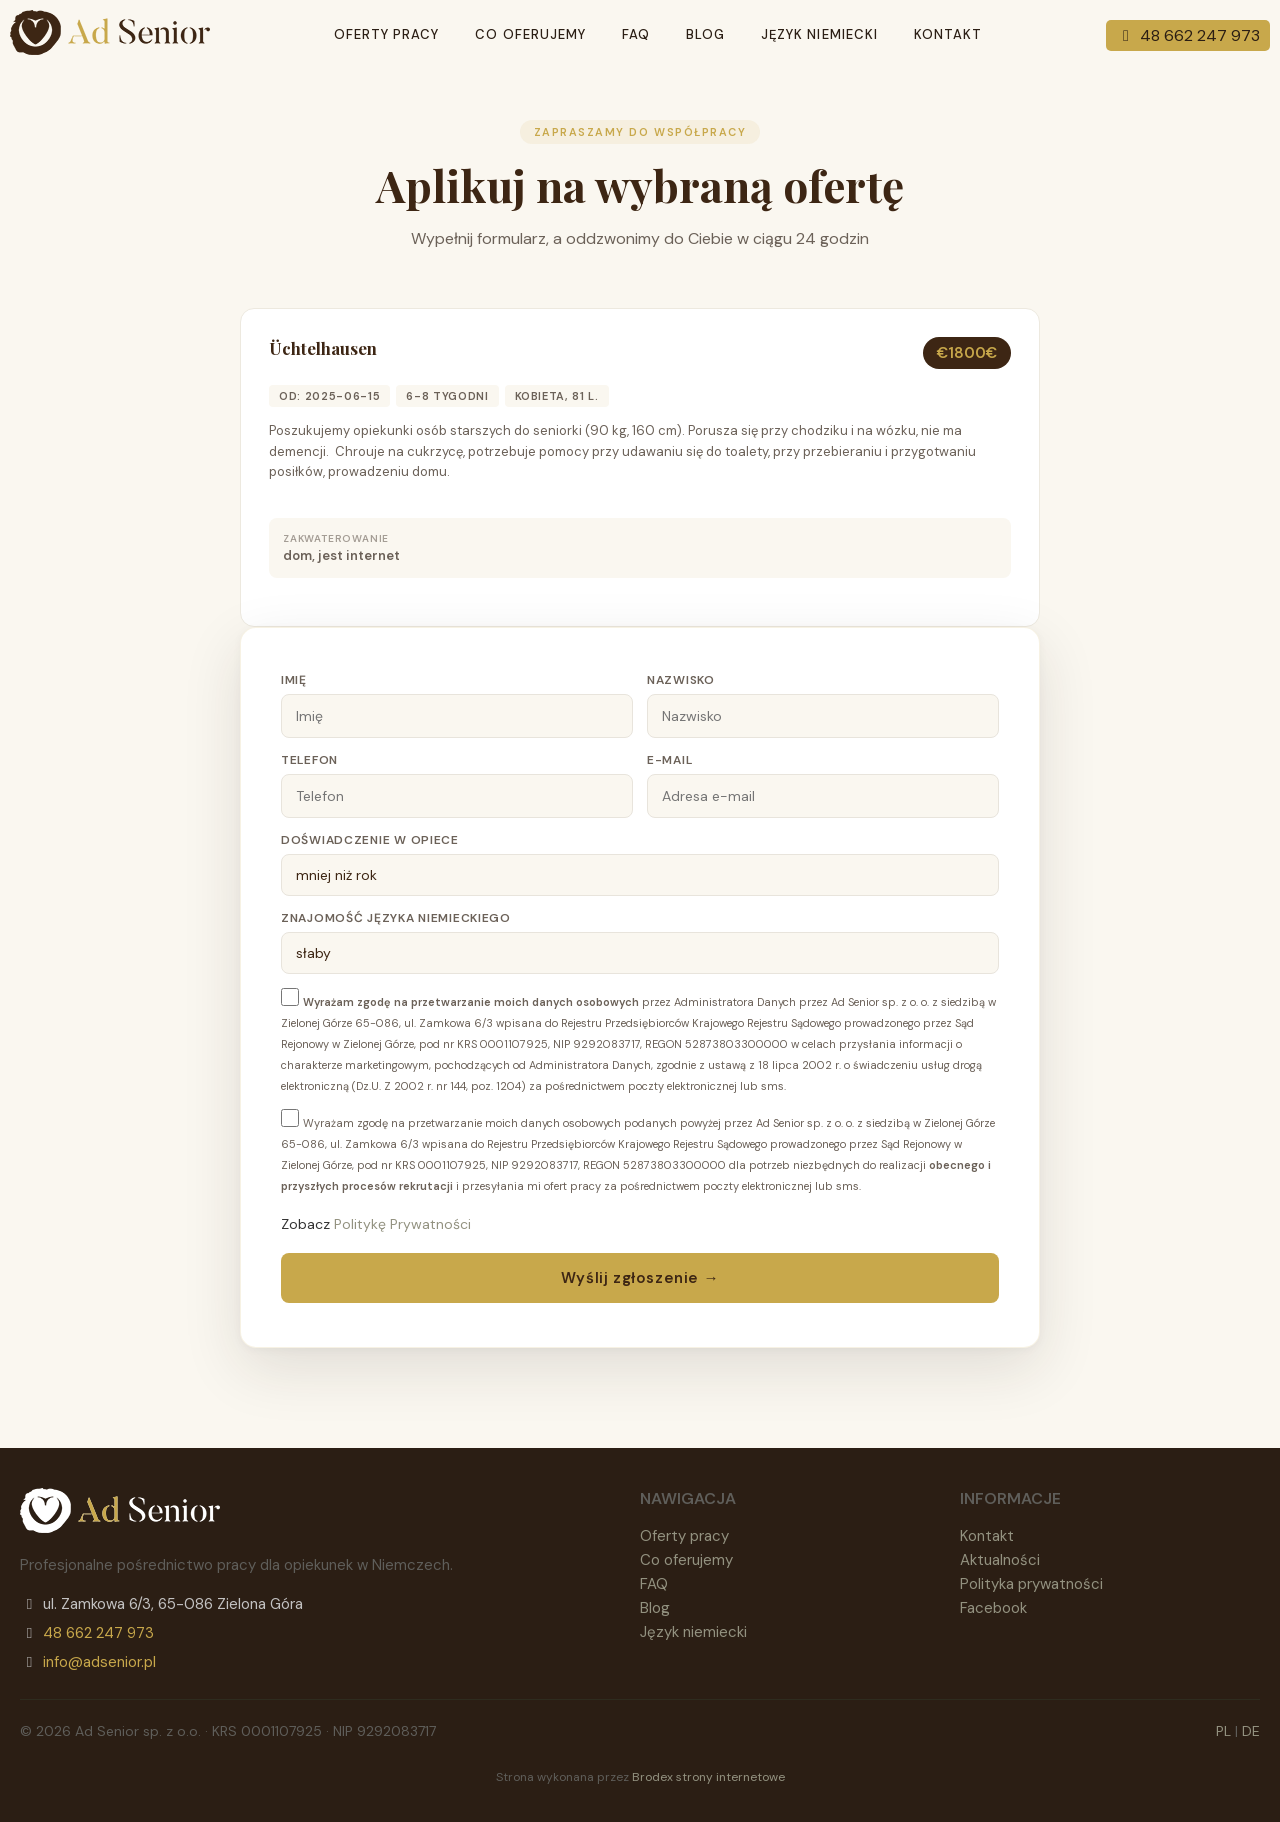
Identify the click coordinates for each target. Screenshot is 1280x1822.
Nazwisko (681, 680)
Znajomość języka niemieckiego (396, 918)
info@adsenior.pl (99, 1662)
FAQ (654, 1584)
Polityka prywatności (1031, 1584)
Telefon (309, 760)
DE (1251, 1731)
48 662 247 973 (1188, 35)
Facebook (993, 1608)
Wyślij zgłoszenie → (640, 1278)
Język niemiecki (819, 34)
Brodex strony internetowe (708, 1777)
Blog (705, 34)
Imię (294, 680)
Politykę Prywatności (402, 1224)
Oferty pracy (386, 34)
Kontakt (948, 34)
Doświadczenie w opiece (370, 840)
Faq (636, 34)
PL (1223, 1731)
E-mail (669, 760)
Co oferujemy (530, 34)
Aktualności (1000, 1560)
